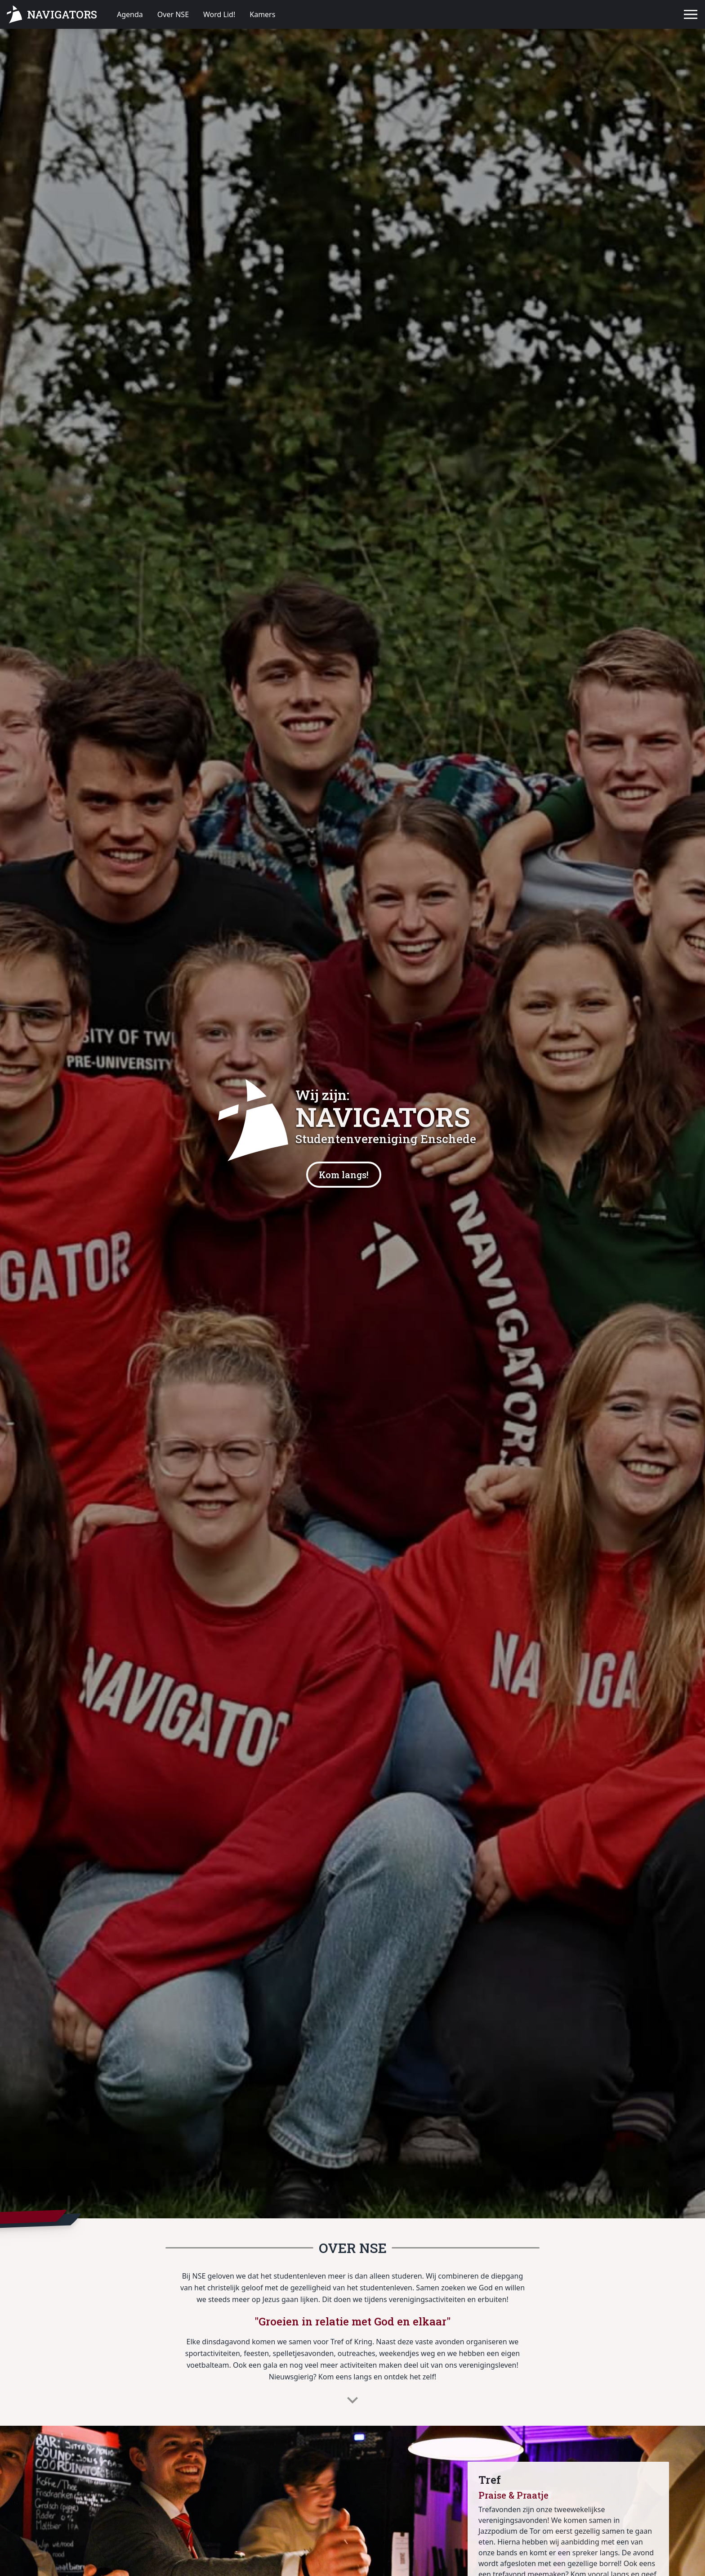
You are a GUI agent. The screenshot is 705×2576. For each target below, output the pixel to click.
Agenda (130, 14)
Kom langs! (344, 1174)
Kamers (262, 14)
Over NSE (173, 14)
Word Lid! (219, 14)
